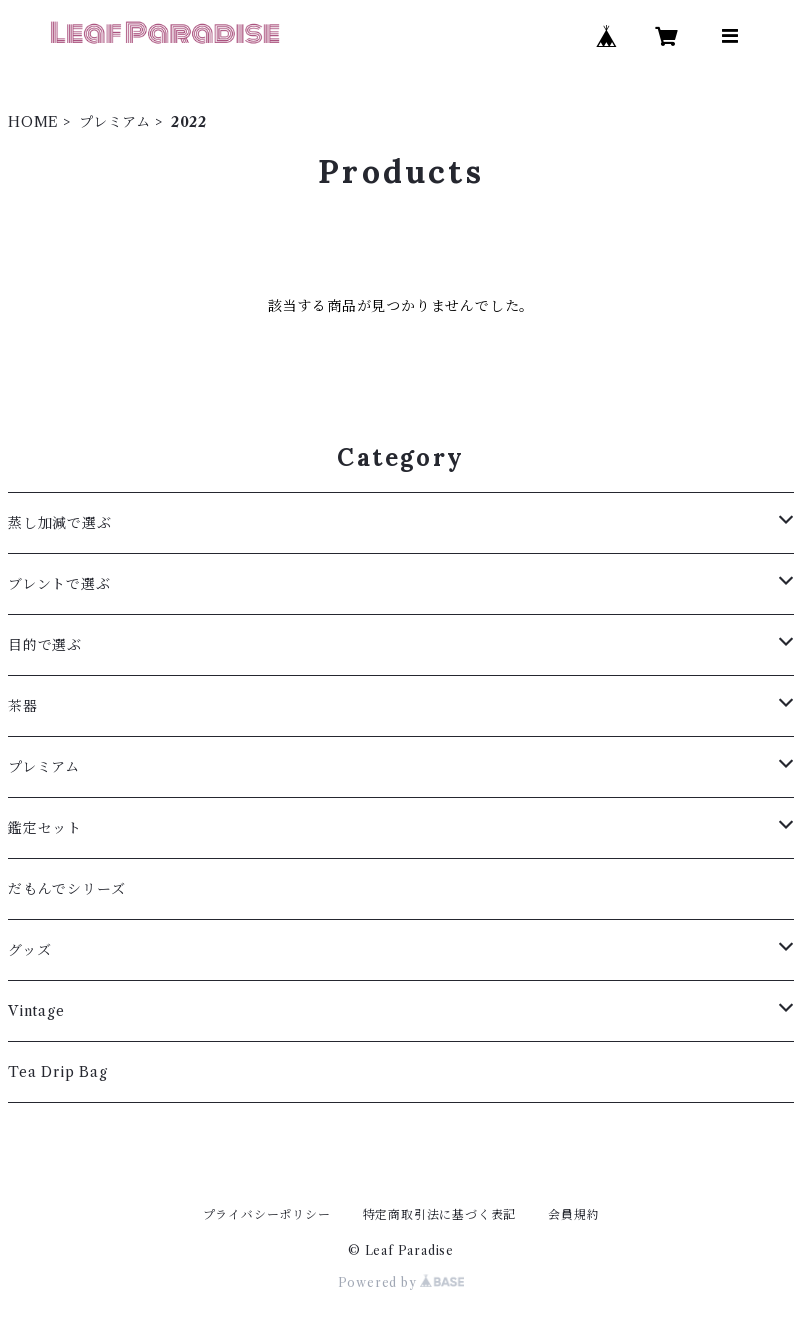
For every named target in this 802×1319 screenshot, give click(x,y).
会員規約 (573, 1214)
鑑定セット (45, 828)
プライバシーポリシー (267, 1214)
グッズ (29, 950)
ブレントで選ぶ (59, 584)
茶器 (23, 706)
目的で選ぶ (45, 645)
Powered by (401, 1282)
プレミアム (115, 122)
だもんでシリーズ (66, 889)
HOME (33, 122)
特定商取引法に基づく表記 (440, 1214)
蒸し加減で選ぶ (60, 523)
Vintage (36, 1011)
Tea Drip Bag (58, 1072)
